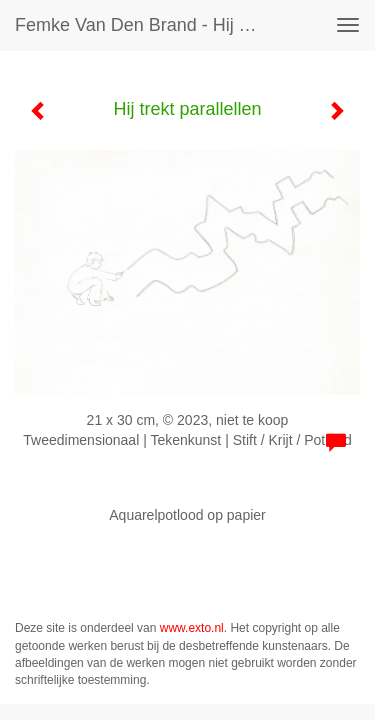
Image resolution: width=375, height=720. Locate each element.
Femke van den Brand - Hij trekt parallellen (143, 25)
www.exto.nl (192, 628)
